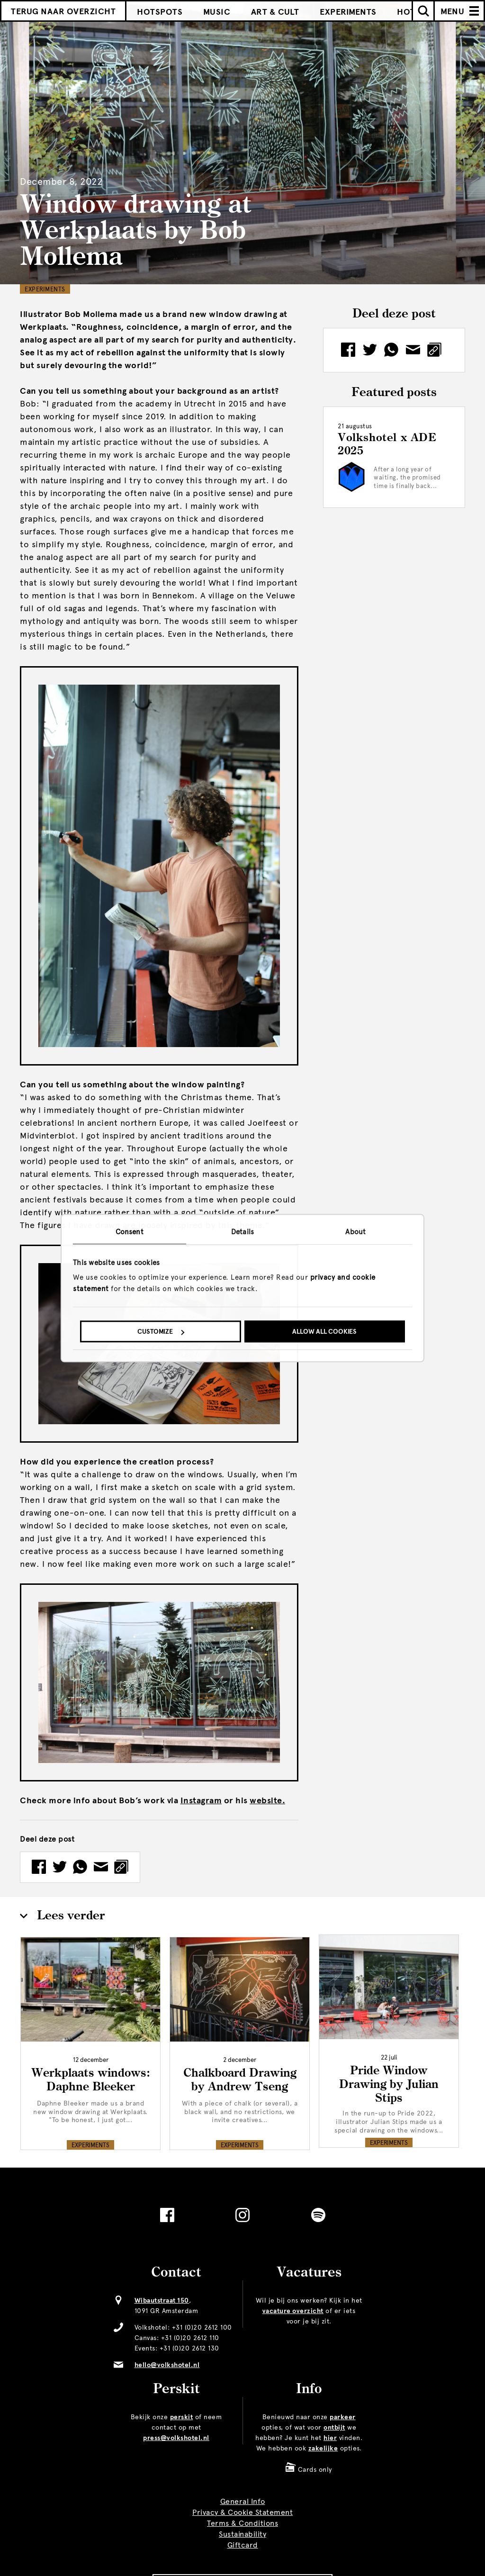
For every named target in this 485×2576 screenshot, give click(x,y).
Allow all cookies (324, 1332)
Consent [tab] (130, 1232)
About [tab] (355, 1232)
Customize (160, 1332)
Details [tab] (242, 1232)
